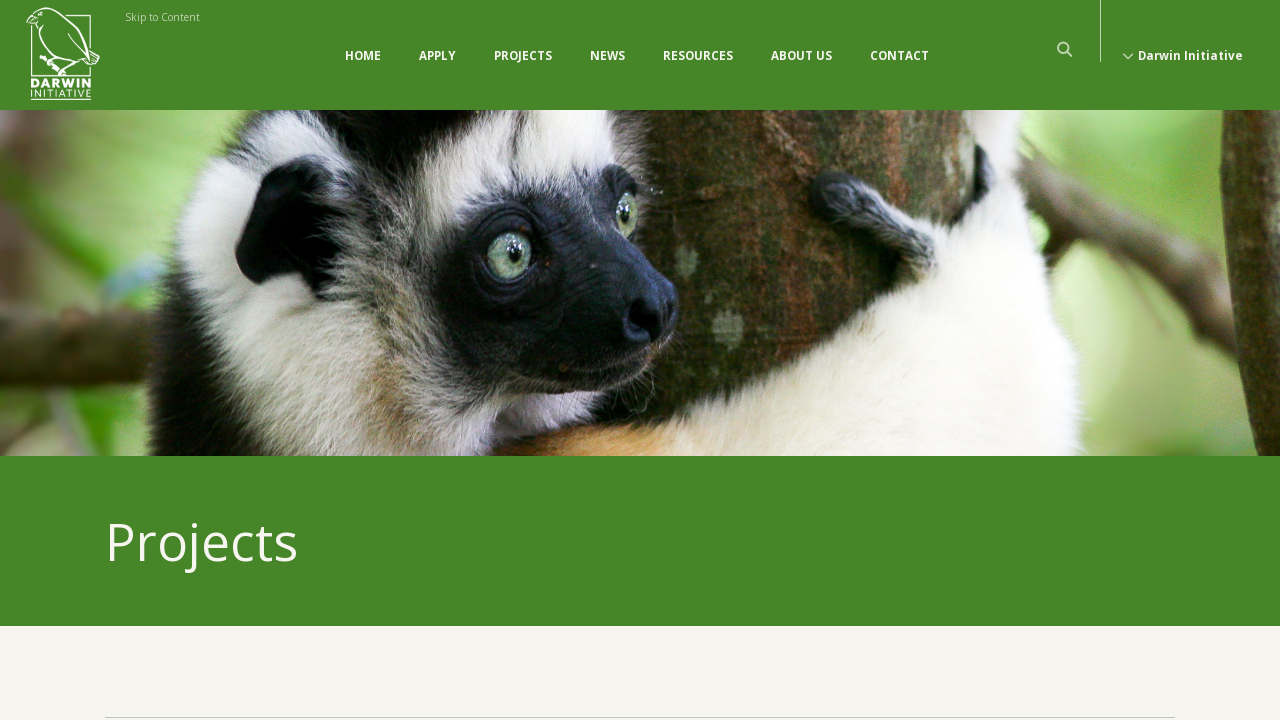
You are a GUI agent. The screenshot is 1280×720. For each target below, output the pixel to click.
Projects (523, 55)
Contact (899, 55)
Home (363, 55)
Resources (698, 55)
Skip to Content (162, 17)
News (607, 55)
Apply (437, 55)
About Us (801, 55)
